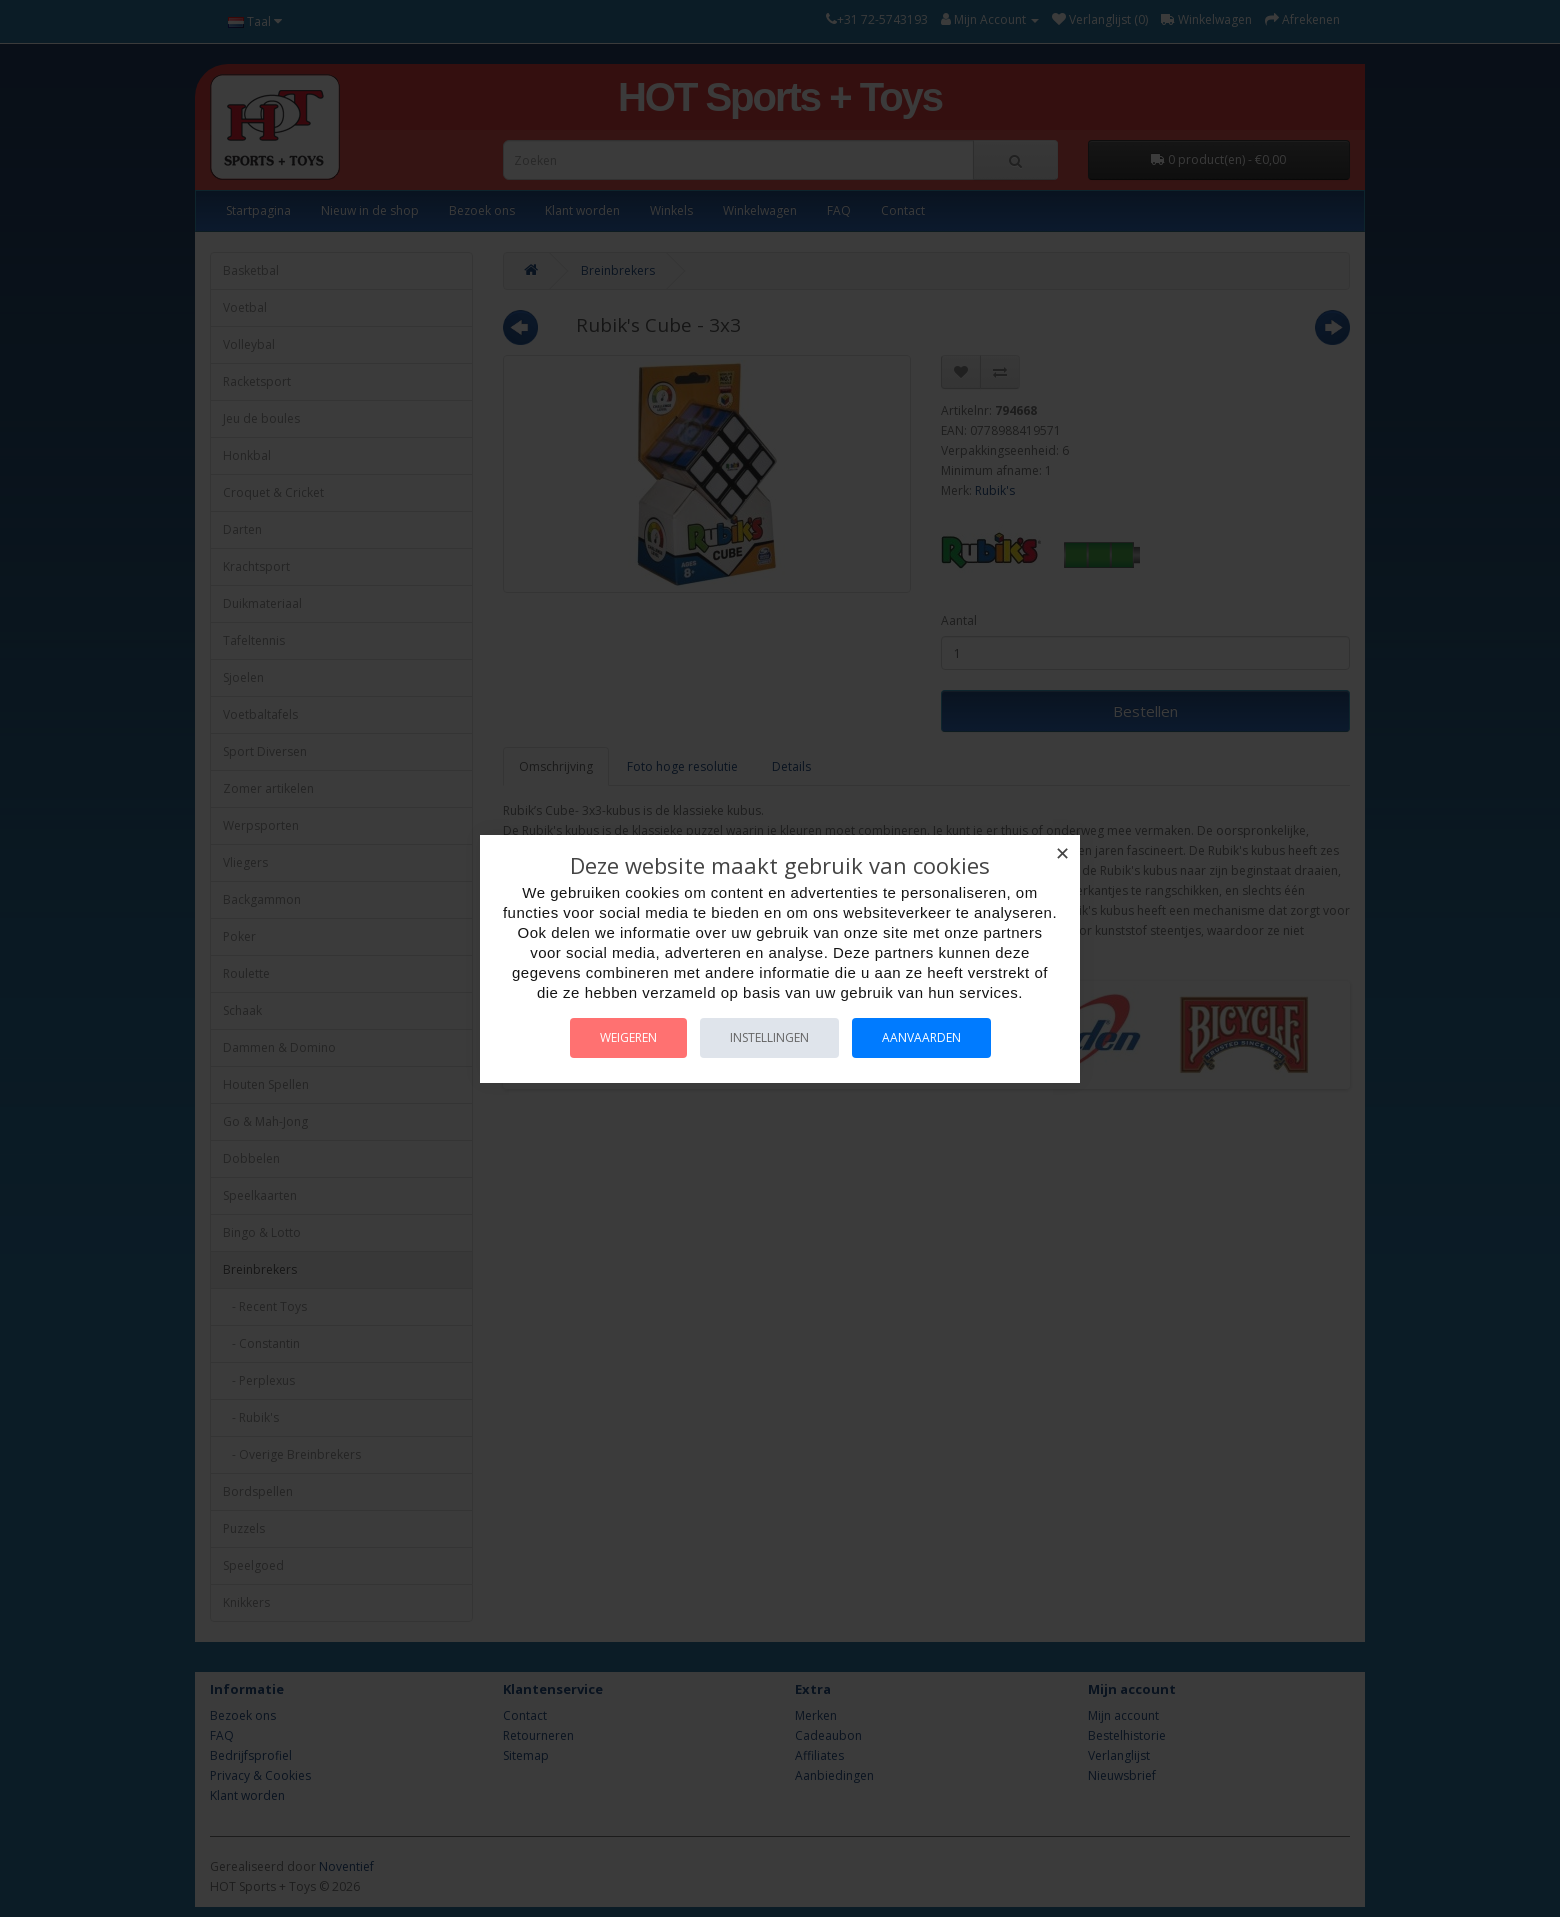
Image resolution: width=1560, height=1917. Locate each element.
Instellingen (769, 1037)
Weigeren (628, 1037)
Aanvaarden (921, 1037)
